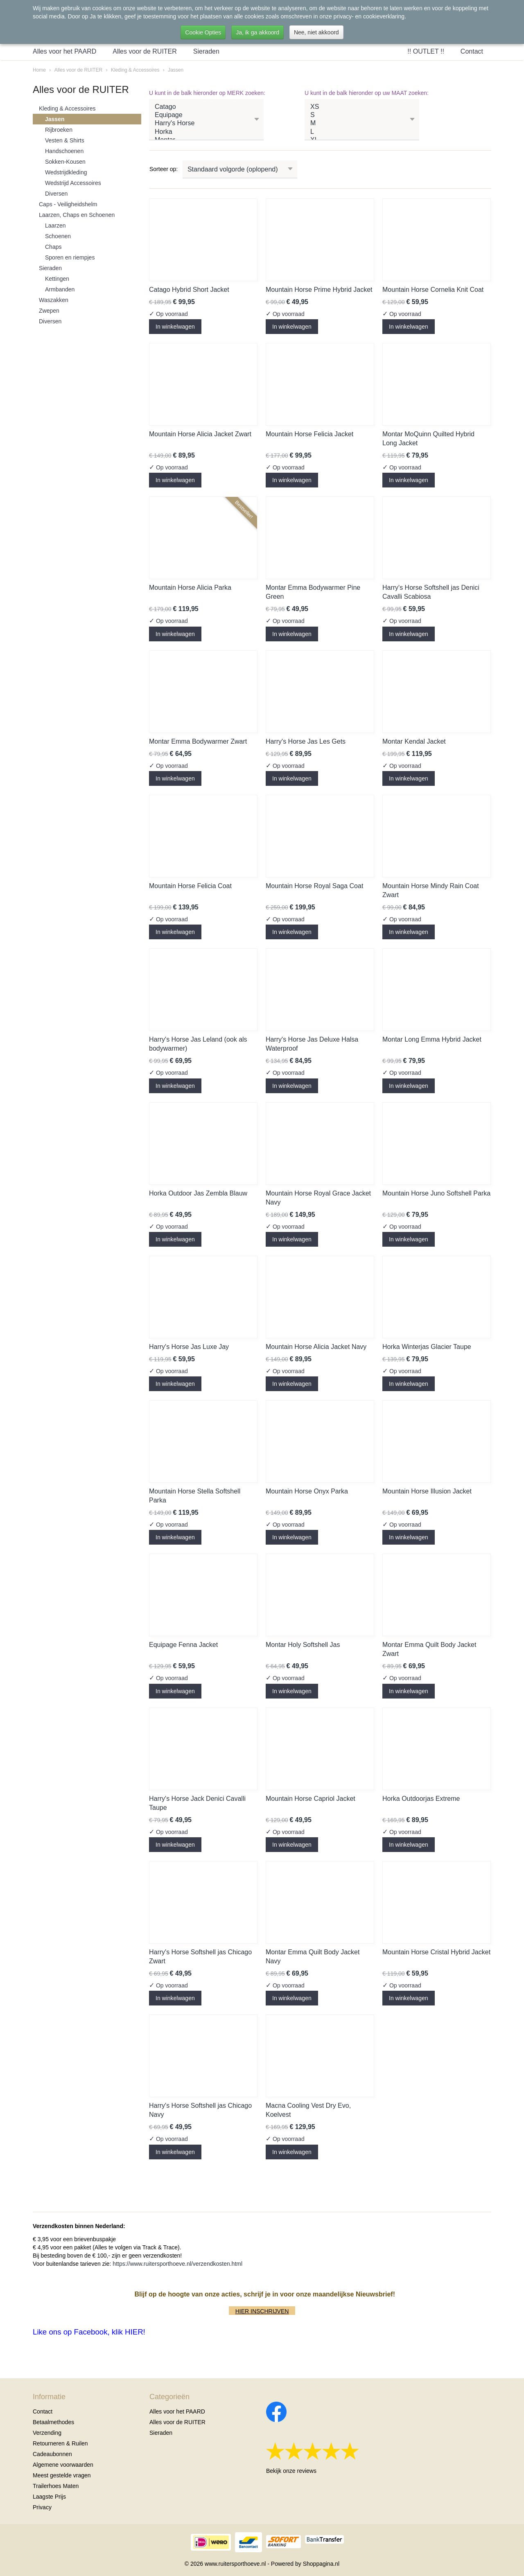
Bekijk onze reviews (291, 2471)
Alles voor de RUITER (145, 51)
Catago (206, 107)
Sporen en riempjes (70, 257)
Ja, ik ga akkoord (257, 32)
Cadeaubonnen (52, 2454)
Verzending (47, 2432)
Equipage (206, 115)
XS (361, 107)
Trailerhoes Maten (56, 2486)
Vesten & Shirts (64, 140)
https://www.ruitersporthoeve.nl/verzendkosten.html (177, 2263)
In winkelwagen (175, 326)
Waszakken (53, 300)
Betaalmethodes (53, 2422)
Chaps (53, 247)
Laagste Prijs (49, 2496)
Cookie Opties (203, 32)
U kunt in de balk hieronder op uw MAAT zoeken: (367, 93)
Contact (472, 51)
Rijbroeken (58, 129)
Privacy (42, 2507)
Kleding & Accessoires (135, 70)
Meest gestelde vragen (62, 2475)
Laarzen (55, 225)
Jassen (175, 70)
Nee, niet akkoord (316, 32)
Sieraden (206, 51)
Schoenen (58, 236)
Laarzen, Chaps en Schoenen (77, 215)
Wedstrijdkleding (66, 172)
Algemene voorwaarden (63, 2464)
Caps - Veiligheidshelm (68, 204)
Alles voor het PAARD (64, 51)
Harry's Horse (206, 124)
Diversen (56, 193)
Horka (206, 132)
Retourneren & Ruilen (60, 2443)
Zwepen (49, 310)
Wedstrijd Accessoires (73, 183)
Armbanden (60, 289)
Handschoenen (64, 151)
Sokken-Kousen (65, 161)
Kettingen (57, 278)
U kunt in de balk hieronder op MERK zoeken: (207, 93)
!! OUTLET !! (425, 51)
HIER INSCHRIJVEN (262, 2311)
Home (39, 70)
